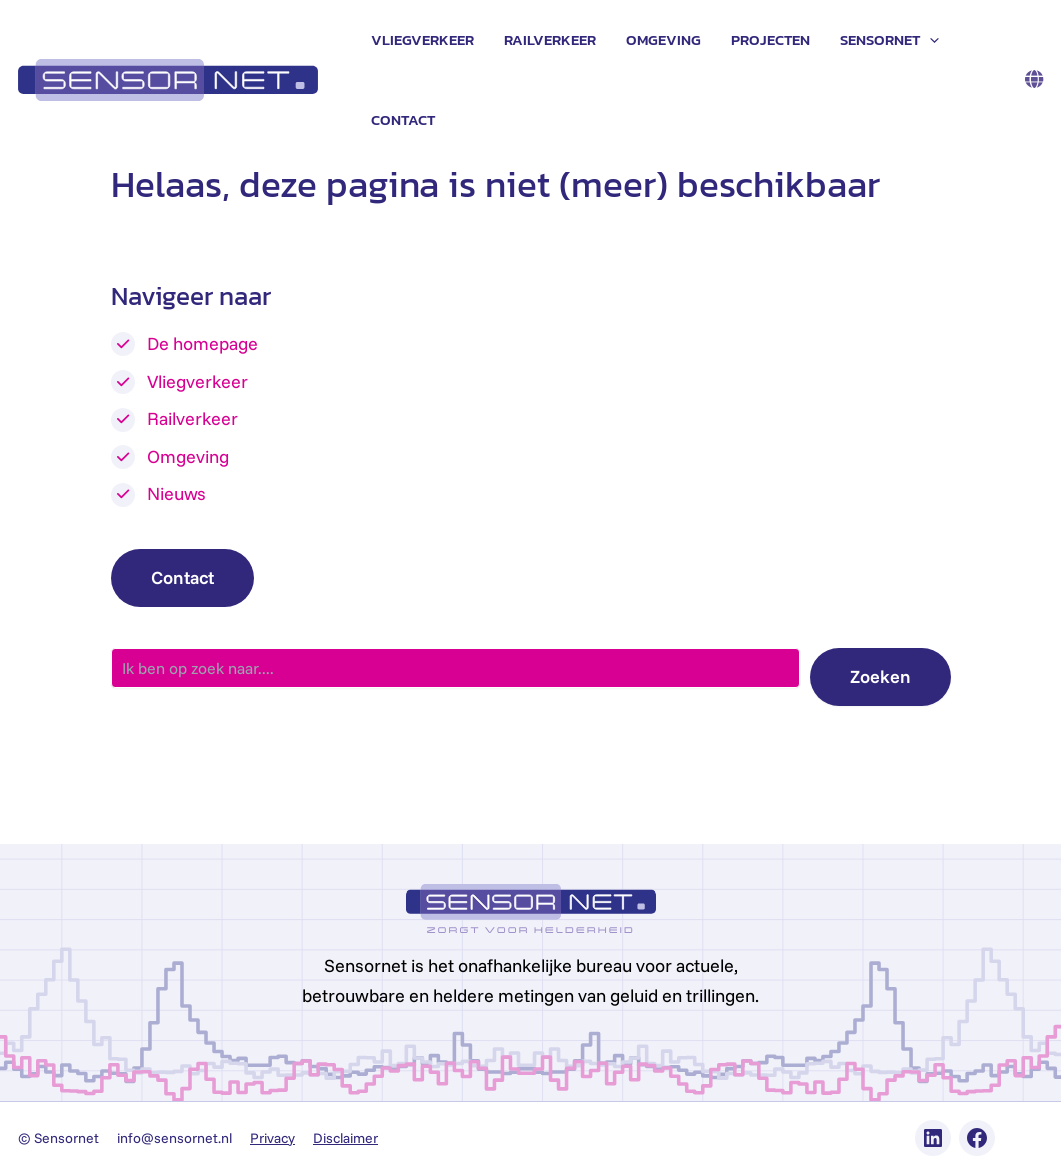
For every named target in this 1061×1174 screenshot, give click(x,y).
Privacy (272, 1138)
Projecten (770, 39)
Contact (403, 119)
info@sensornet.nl (174, 1138)
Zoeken (880, 676)
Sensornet (889, 40)
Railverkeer (550, 39)
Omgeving (663, 39)
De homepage (202, 343)
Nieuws (176, 493)
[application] (929, 40)
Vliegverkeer (422, 39)
